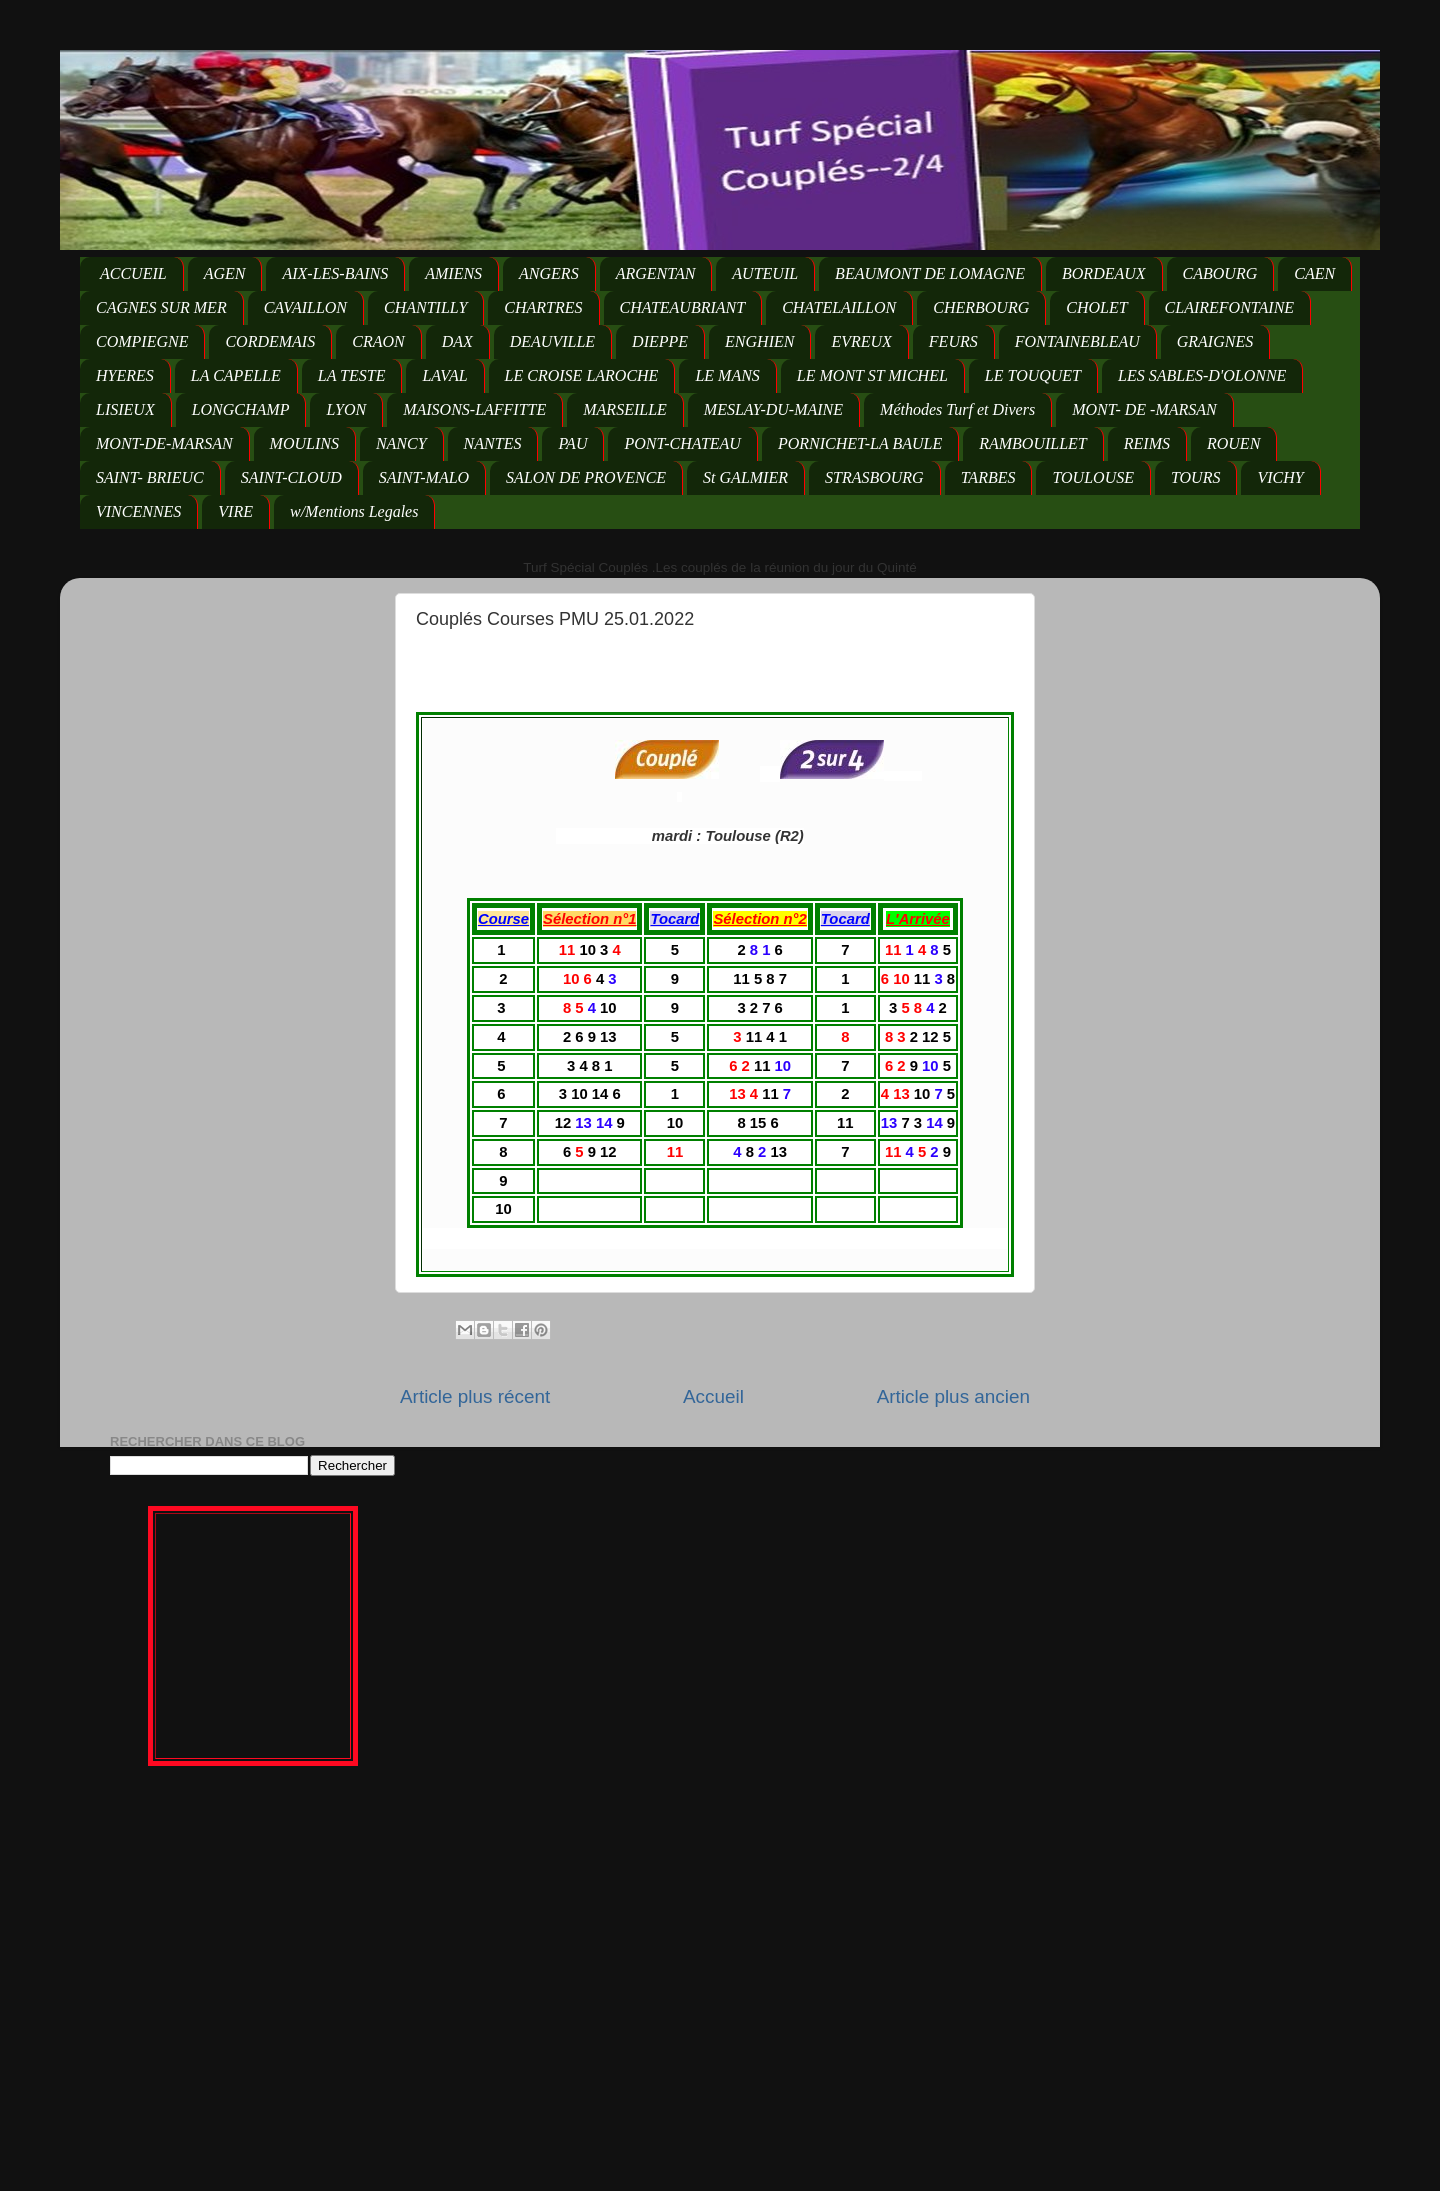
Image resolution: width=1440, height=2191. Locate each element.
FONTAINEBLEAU (1077, 341)
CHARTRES (543, 307)
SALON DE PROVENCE (586, 477)
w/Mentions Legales (354, 511)
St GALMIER (745, 477)
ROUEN (1233, 443)
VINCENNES (138, 511)
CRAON (378, 341)
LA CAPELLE (236, 375)
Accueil (713, 1396)
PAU (572, 443)
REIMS (1147, 443)
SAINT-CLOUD (291, 477)
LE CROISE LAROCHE (582, 375)
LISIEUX (125, 409)
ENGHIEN (759, 341)
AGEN (225, 273)
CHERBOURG (981, 307)
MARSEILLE (625, 409)
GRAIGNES (1215, 341)
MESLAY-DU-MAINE (773, 409)
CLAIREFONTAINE (1229, 307)
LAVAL (444, 375)
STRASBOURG (874, 477)
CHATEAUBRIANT (683, 307)
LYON (346, 409)
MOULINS (304, 443)
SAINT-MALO (424, 477)
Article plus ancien (953, 1396)
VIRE (235, 511)
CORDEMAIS (270, 341)
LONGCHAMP (241, 409)
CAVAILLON (305, 307)
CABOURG (1220, 273)
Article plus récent (475, 1396)
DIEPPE (660, 341)
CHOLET (1096, 307)
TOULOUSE (1093, 477)
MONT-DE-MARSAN (164, 443)
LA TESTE (352, 375)
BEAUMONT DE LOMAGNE (930, 273)
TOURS (1196, 477)
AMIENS (453, 273)
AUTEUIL (765, 273)
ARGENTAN (656, 273)
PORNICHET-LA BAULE (860, 443)
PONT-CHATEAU (682, 443)
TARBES (988, 477)
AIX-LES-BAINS (335, 273)
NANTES (493, 443)
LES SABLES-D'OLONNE (1202, 375)
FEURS (953, 341)
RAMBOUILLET (1033, 443)
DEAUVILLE (552, 341)
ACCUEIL (133, 273)
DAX (457, 341)
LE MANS (727, 375)
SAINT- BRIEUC (150, 477)
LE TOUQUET (1033, 375)
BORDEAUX (1104, 273)
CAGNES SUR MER (161, 307)
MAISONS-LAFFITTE (474, 409)
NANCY (401, 443)
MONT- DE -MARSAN (1144, 409)
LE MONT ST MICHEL (872, 375)
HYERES (125, 375)
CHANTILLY (425, 307)
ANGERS (549, 273)
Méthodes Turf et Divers (957, 409)
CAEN (1314, 273)
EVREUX (861, 341)
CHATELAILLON (839, 307)
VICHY (1280, 477)
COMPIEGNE (142, 341)
